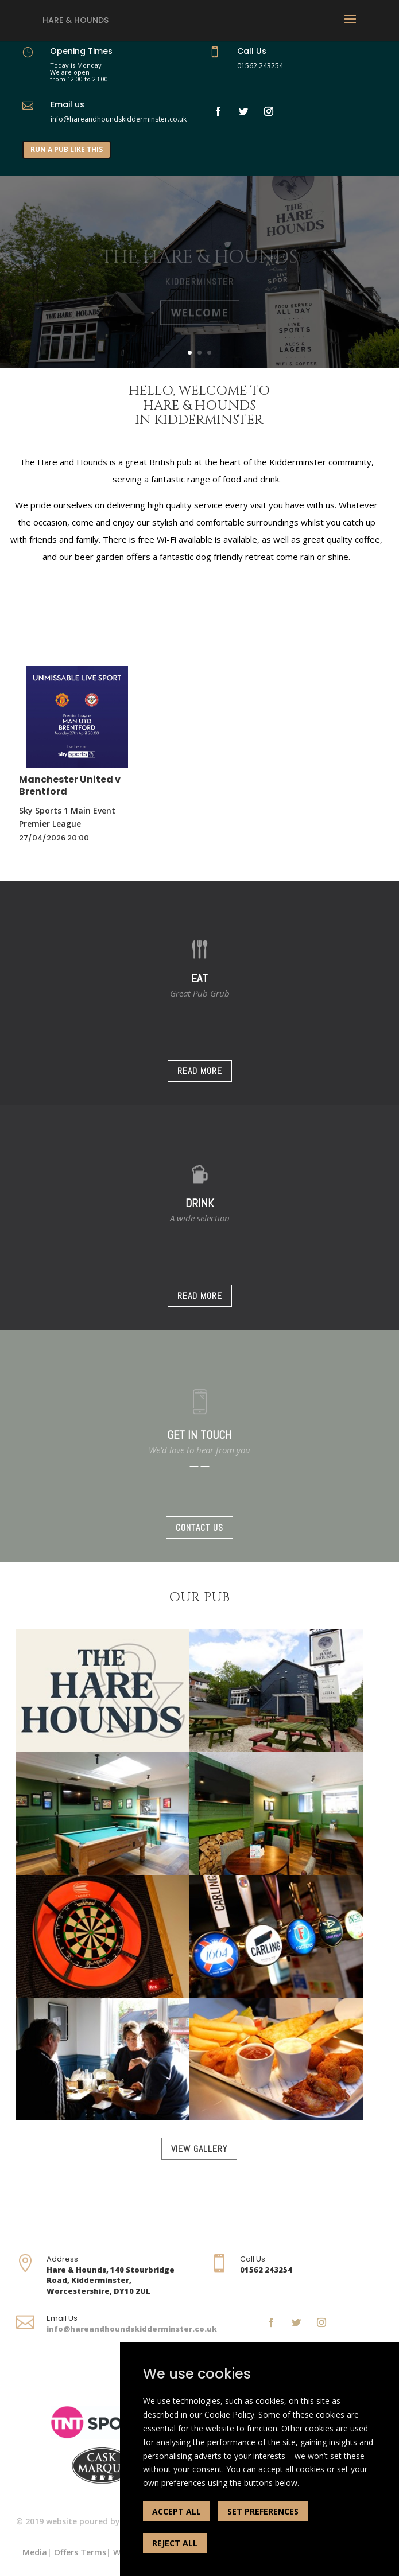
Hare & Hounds (75, 20)
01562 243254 (260, 66)
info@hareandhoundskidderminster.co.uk (132, 2329)
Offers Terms (80, 2552)
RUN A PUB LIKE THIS (66, 149)
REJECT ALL (174, 2543)
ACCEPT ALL (176, 2511)
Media (34, 2552)
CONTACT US (199, 1528)
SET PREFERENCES (263, 2511)
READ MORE (199, 1071)
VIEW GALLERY (199, 2149)
